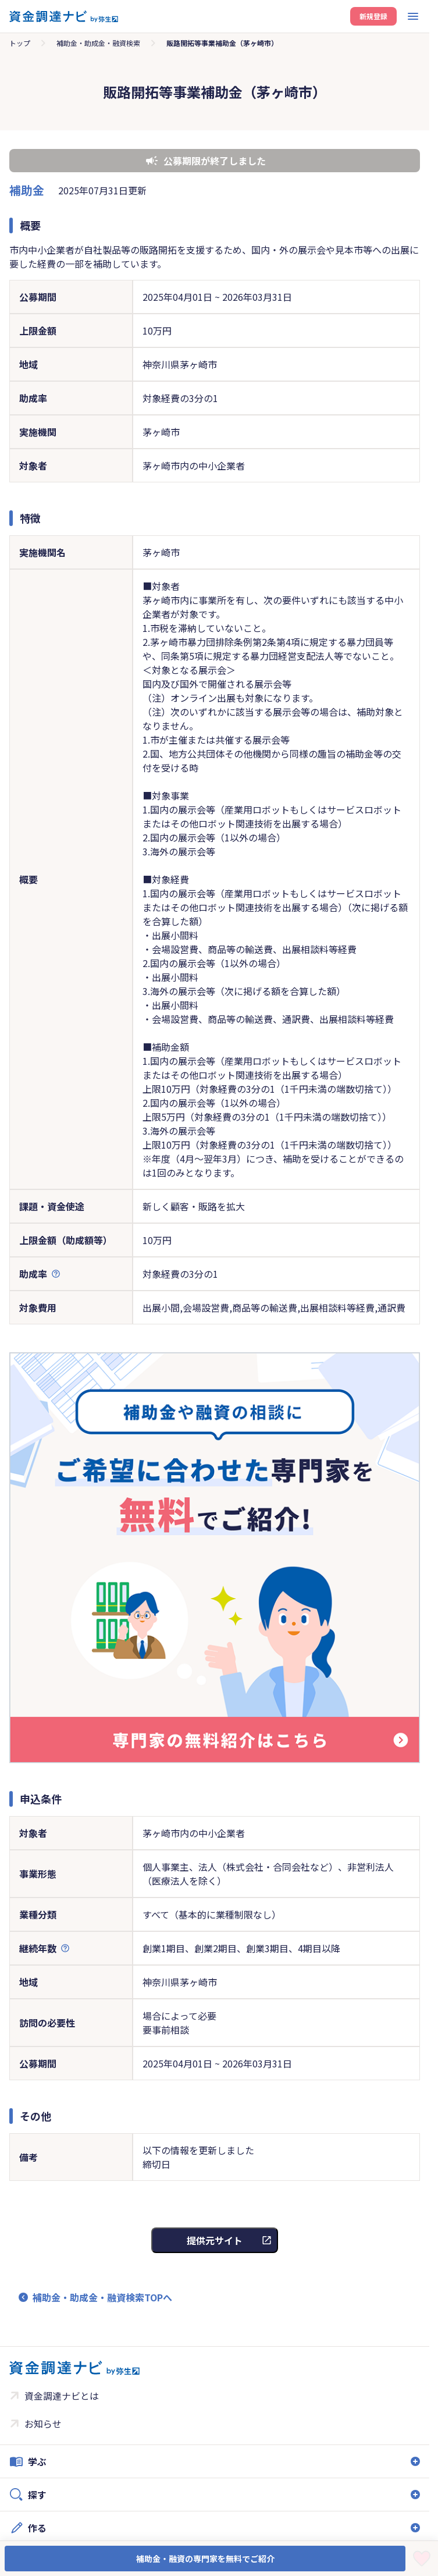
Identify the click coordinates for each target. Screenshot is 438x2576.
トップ (19, 43)
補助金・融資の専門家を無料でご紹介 (205, 2558)
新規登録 (373, 16)
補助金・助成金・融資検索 (98, 43)
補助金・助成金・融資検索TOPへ (102, 2297)
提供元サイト (215, 2240)
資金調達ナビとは (61, 2396)
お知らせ (43, 2424)
